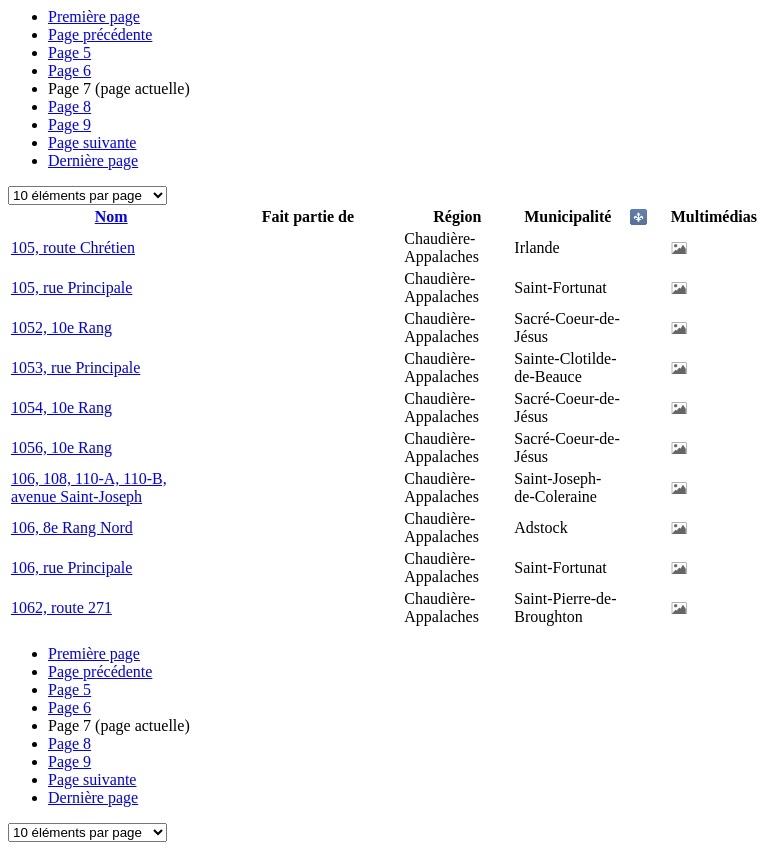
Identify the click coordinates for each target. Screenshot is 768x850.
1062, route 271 (61, 607)
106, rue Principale (71, 567)
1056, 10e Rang (61, 447)
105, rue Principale (71, 287)
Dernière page (93, 160)
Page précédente (100, 34)
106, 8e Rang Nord (72, 527)
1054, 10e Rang (61, 407)
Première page (94, 16)
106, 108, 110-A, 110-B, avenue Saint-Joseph (89, 487)
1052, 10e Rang (61, 327)
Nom (111, 216)
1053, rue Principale (75, 367)
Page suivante (92, 142)
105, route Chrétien (73, 247)
